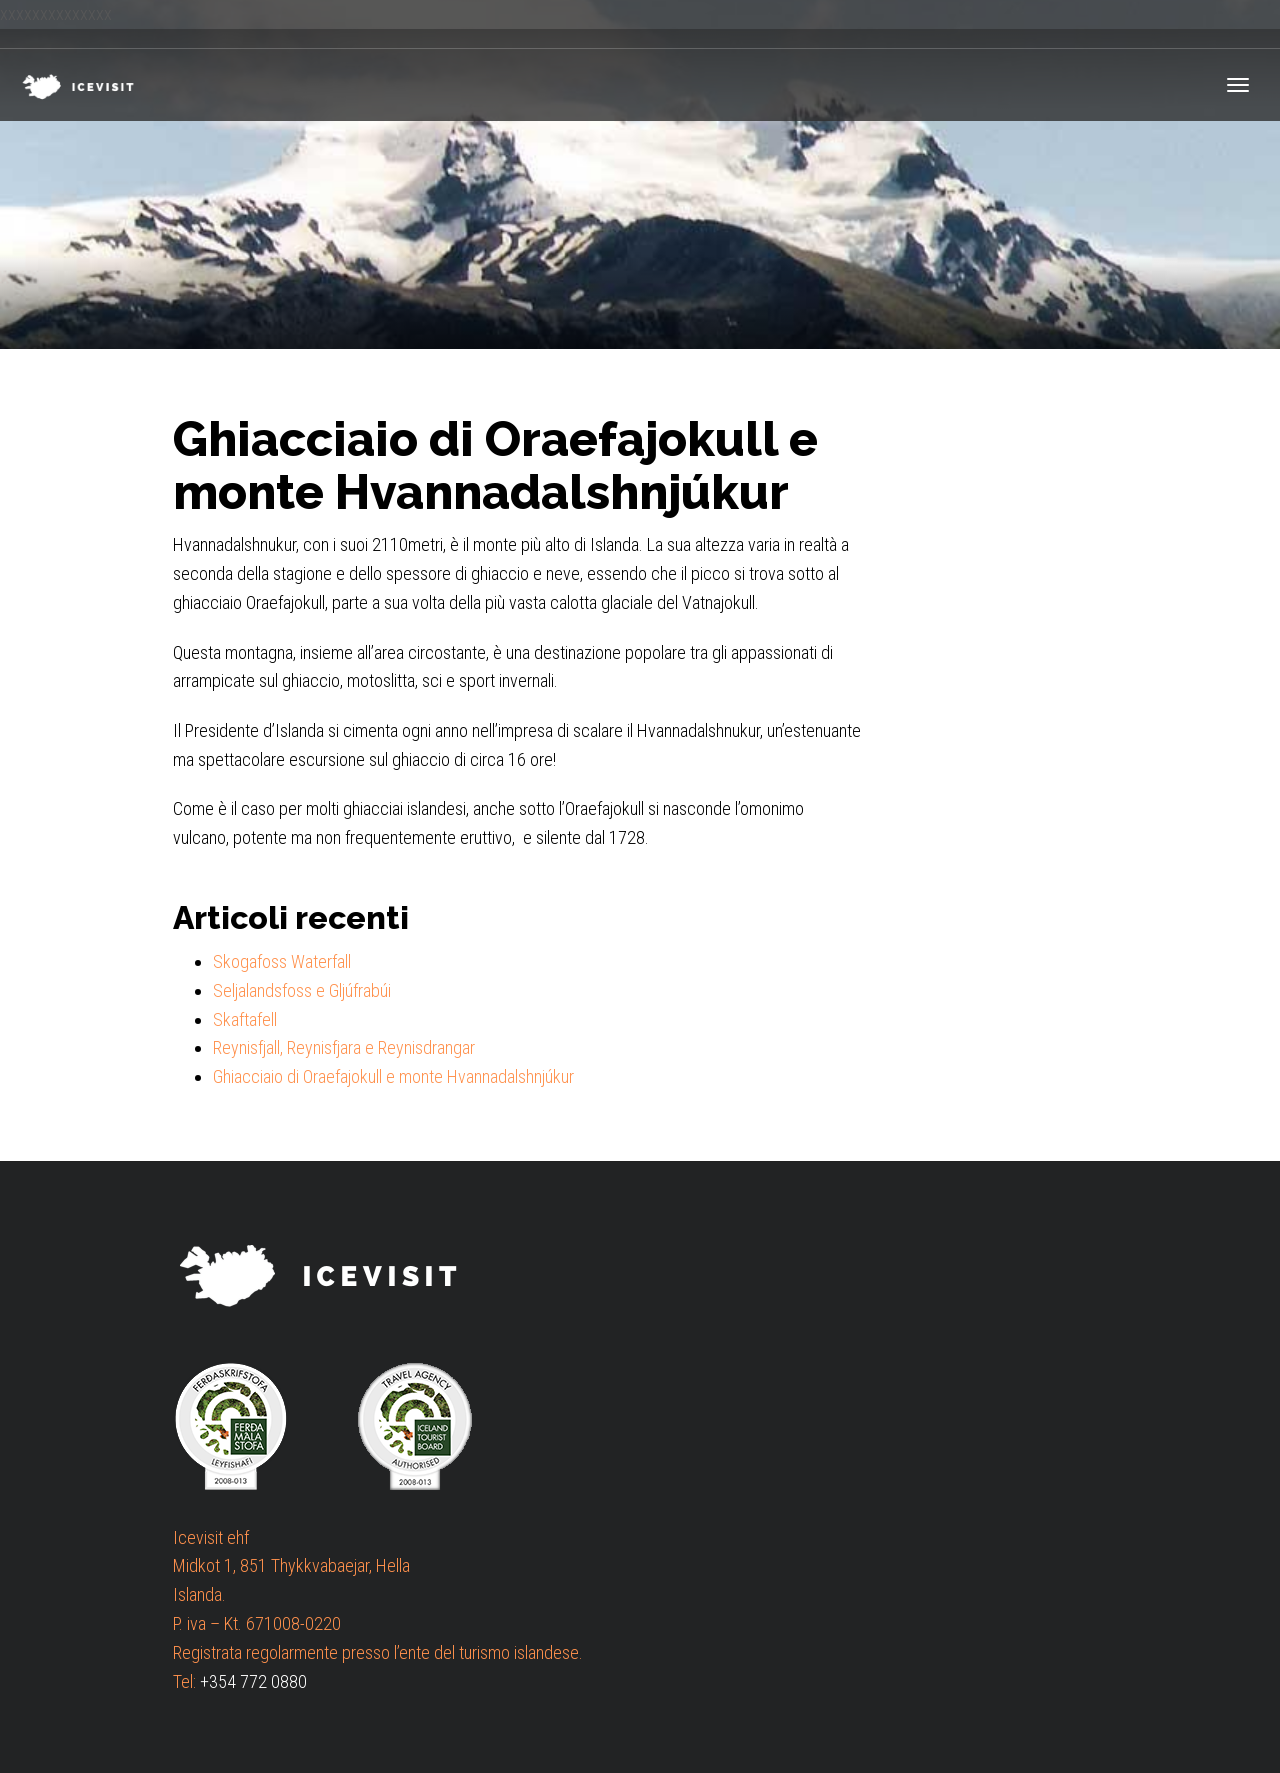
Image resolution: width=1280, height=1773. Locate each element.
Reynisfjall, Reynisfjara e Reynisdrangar (344, 1047)
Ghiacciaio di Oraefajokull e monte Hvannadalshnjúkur (393, 1076)
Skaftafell (245, 1019)
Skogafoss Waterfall (282, 961)
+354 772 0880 (253, 1681)
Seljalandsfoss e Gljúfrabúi (302, 990)
